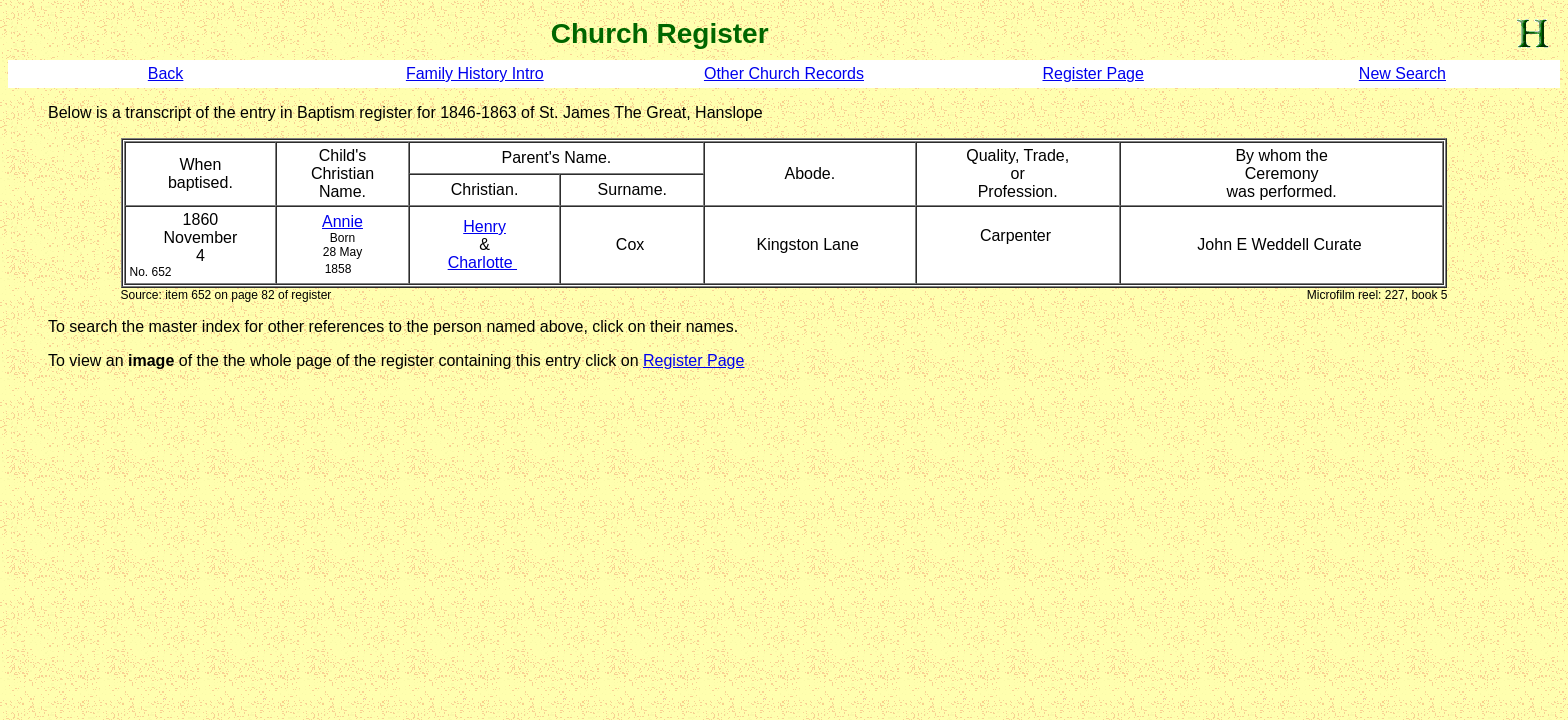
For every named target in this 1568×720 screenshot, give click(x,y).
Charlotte (482, 262)
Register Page (1092, 73)
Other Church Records (784, 73)
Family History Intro (475, 73)
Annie (342, 221)
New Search (1402, 73)
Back (166, 73)
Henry (484, 226)
